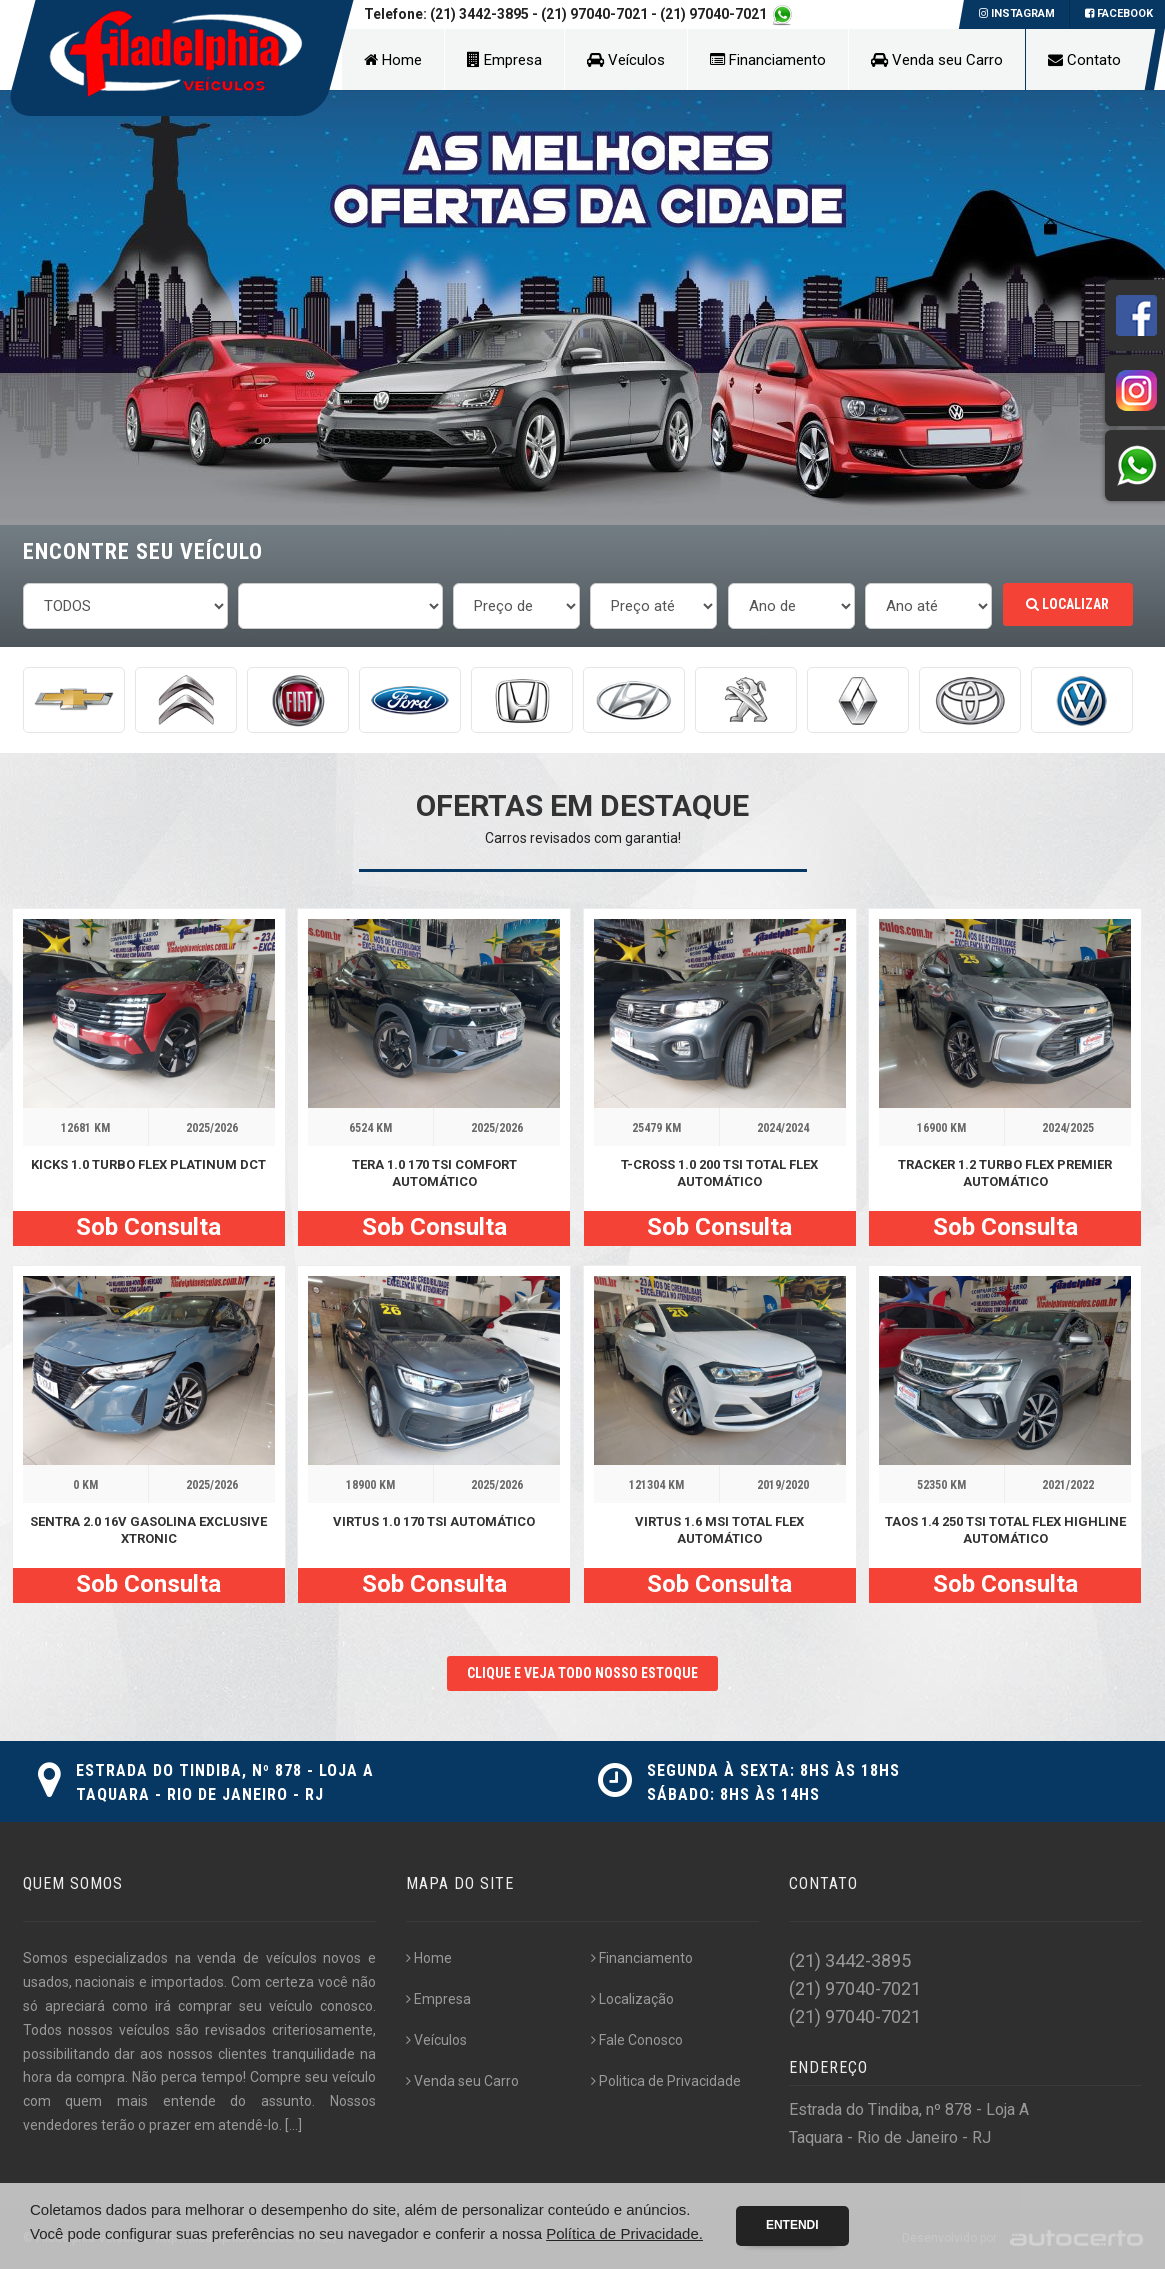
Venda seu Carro (937, 60)
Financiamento (768, 60)
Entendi (792, 2225)
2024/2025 (1068, 1128)
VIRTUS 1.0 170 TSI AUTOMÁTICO (434, 1521)
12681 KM (85, 1128)
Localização (632, 1999)
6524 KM (370, 1128)
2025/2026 (212, 1128)
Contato (1084, 60)
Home (393, 60)
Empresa (504, 60)
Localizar (1067, 604)
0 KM (85, 1485)
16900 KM (941, 1128)
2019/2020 (783, 1485)
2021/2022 (1068, 1485)
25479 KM (656, 1128)
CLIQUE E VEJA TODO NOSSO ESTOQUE (582, 1673)
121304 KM (656, 1485)
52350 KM (941, 1485)
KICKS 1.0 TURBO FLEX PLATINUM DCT (148, 1164)
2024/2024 (783, 1128)
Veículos (626, 60)
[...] (293, 2125)
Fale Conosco (637, 2040)
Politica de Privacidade (666, 2081)
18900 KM (370, 1485)
